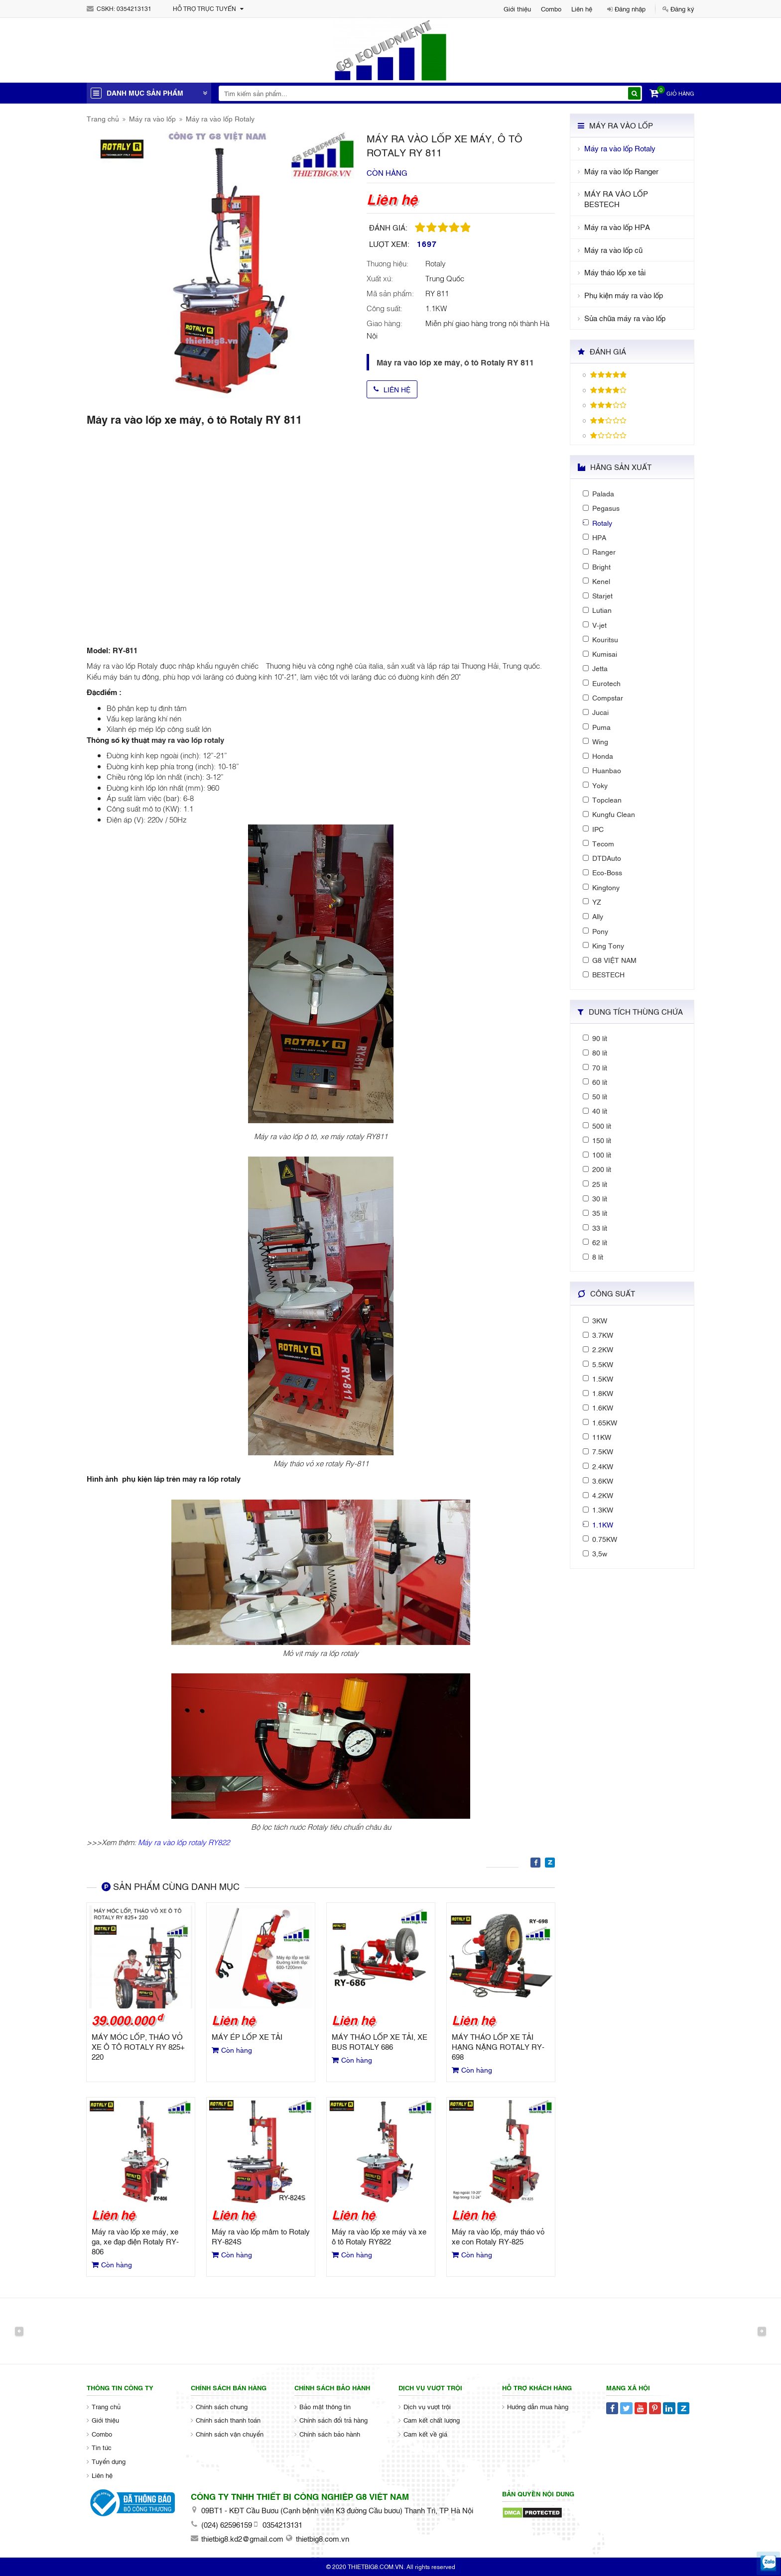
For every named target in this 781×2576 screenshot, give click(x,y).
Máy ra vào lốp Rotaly (220, 118)
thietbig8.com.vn (322, 2538)
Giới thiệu (517, 8)
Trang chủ (103, 118)
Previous (19, 2331)
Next (762, 2331)
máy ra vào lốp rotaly (187, 739)
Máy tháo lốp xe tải (615, 272)
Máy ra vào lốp (152, 118)
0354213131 (134, 8)
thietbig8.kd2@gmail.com (242, 2538)
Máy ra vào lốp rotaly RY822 (184, 1842)
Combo (551, 8)
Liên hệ (581, 8)
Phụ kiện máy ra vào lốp (623, 295)
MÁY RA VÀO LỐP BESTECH (616, 199)
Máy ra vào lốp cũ (613, 249)
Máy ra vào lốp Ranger (621, 171)
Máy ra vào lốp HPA (617, 227)
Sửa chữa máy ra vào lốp (624, 318)
